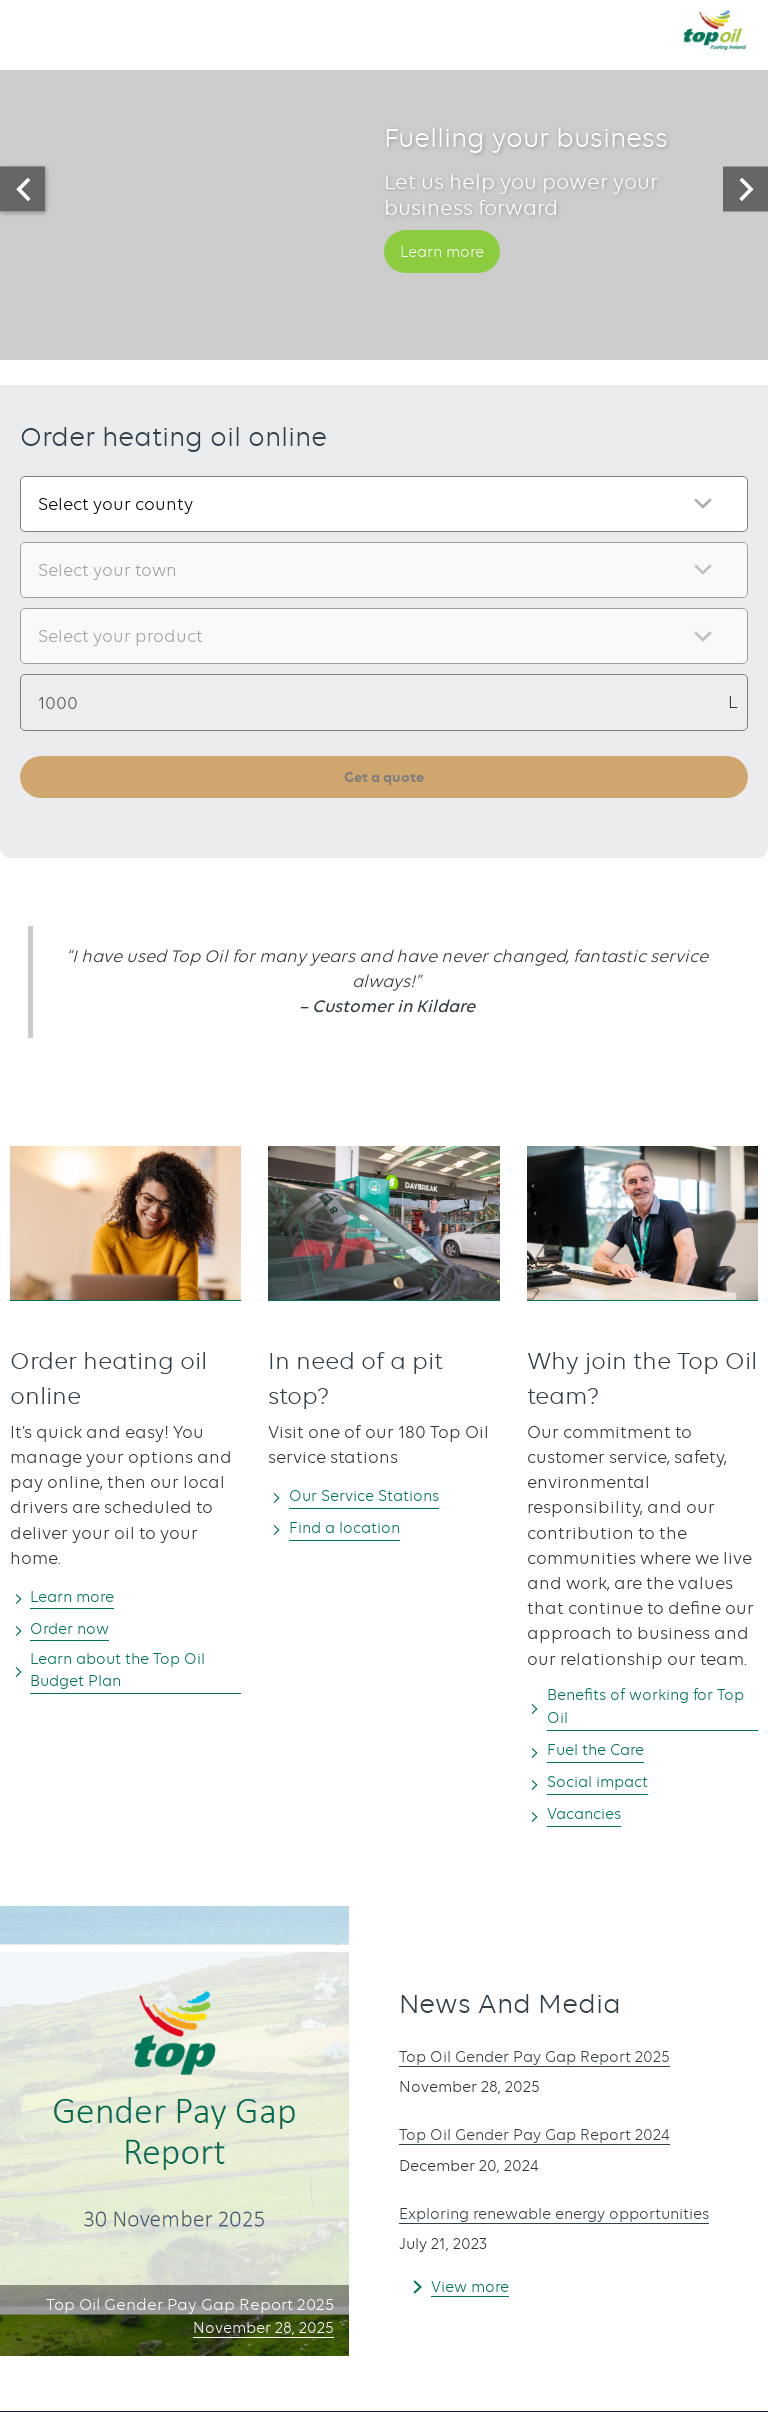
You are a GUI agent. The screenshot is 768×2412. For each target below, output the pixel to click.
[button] (35, 29)
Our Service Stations (376, 1498)
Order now (77, 1631)
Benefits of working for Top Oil (642, 1711)
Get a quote (384, 777)
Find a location (355, 1530)
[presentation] (22, 189)
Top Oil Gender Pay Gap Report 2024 (552, 2133)
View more (474, 2306)
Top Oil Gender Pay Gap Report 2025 (552, 2055)
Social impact (607, 1789)
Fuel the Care (605, 1757)
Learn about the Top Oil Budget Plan (133, 1675)
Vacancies (592, 1822)
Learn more (450, 280)
